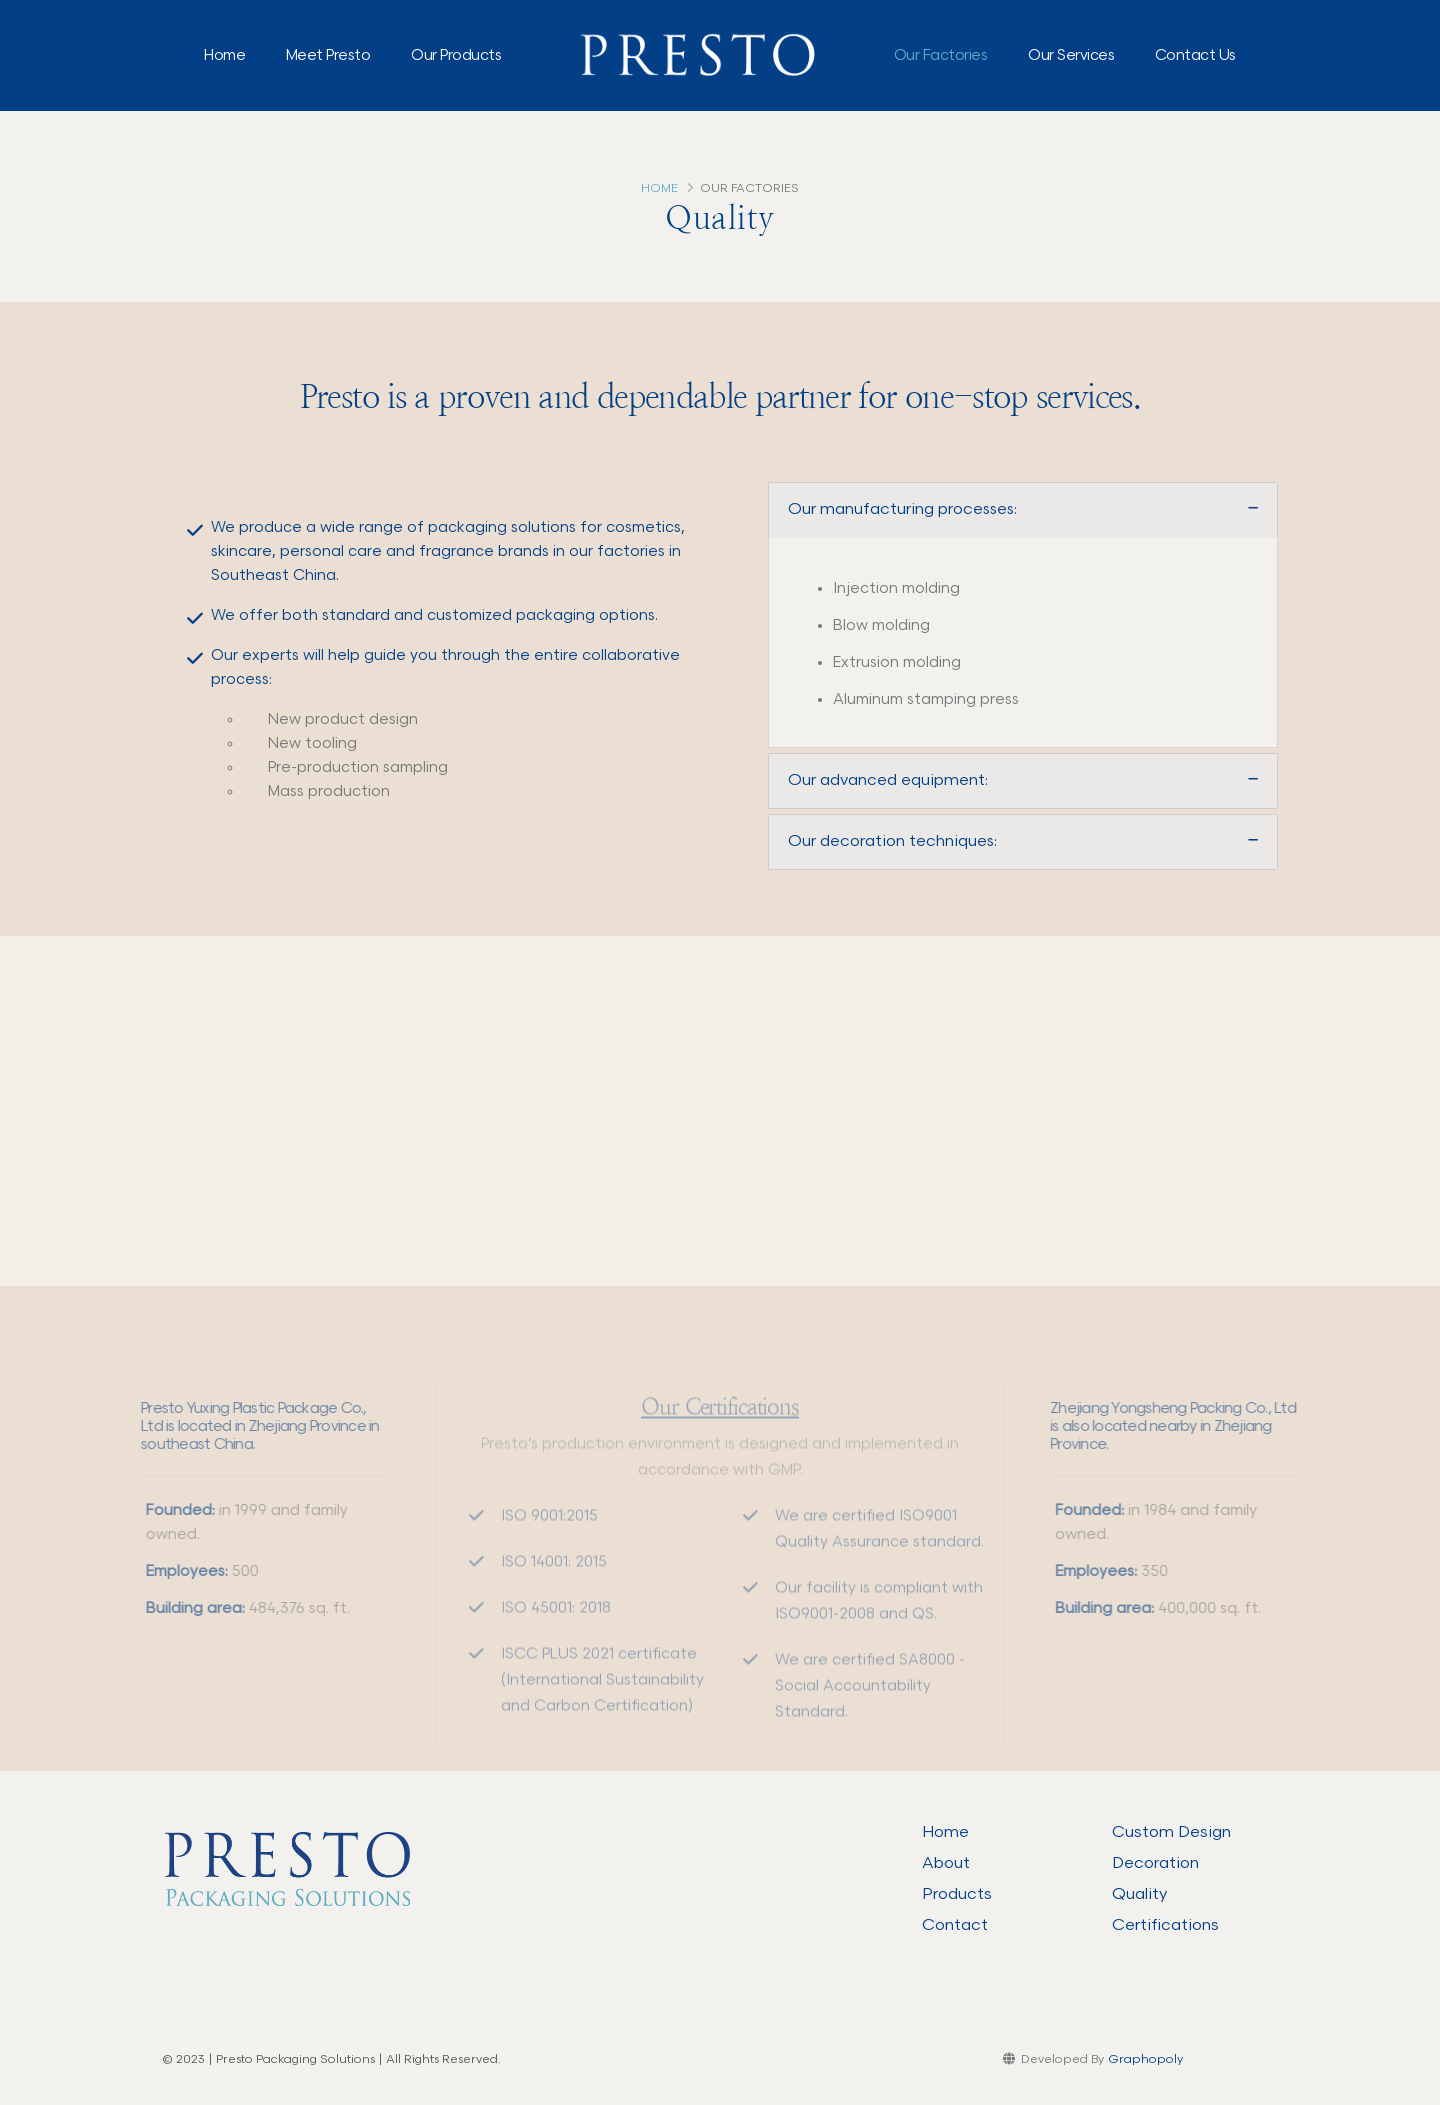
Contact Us (1195, 55)
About (946, 1863)
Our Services (1071, 55)
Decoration (1155, 1863)
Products (957, 1894)
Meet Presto (328, 55)
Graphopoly (1145, 2059)
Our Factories (941, 55)
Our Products (456, 55)
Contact (955, 1925)
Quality (1139, 1894)
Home (224, 55)
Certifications (1165, 1925)
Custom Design (1171, 1832)
